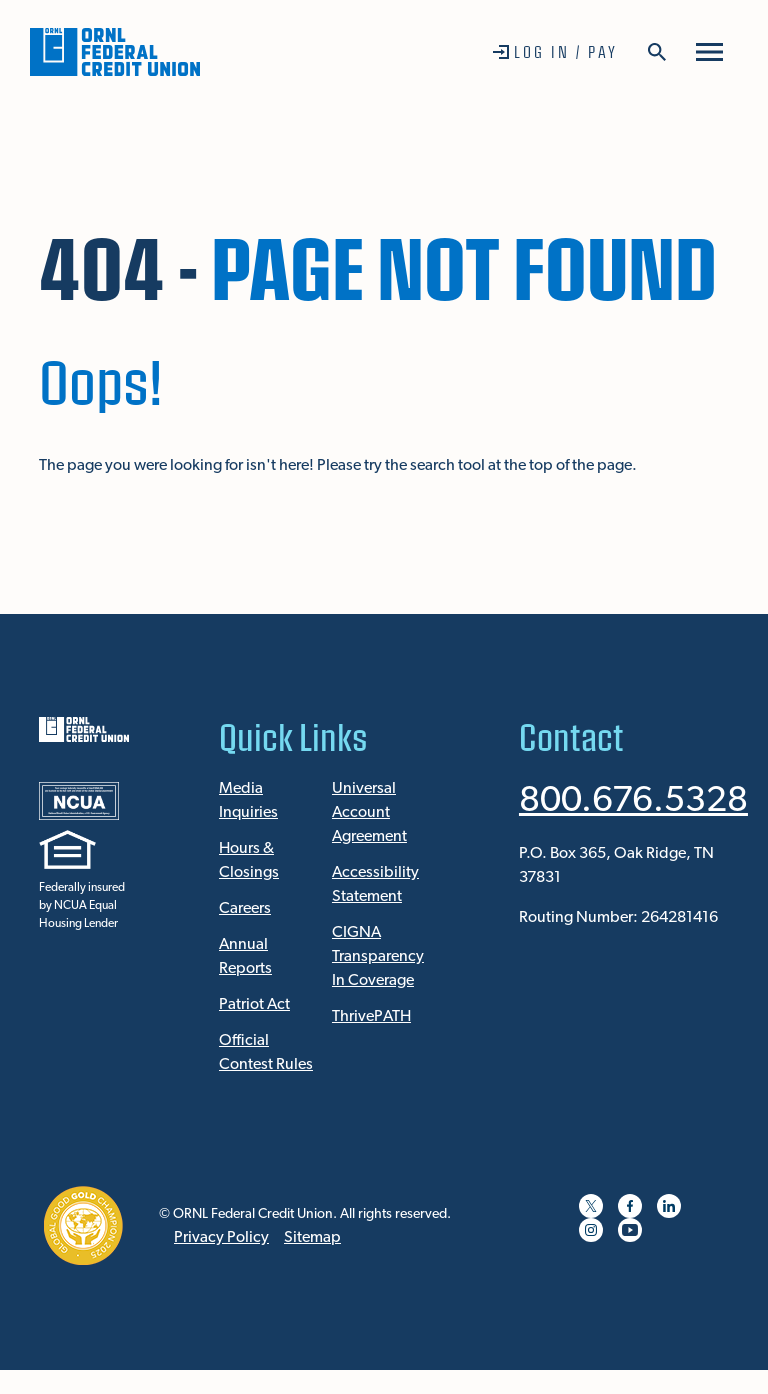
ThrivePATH (371, 1017)
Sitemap (312, 1238)
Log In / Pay (566, 51)
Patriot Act (254, 1005)
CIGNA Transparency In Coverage (378, 957)
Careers (245, 909)
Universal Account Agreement (369, 813)
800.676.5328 (633, 802)
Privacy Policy (221, 1238)
